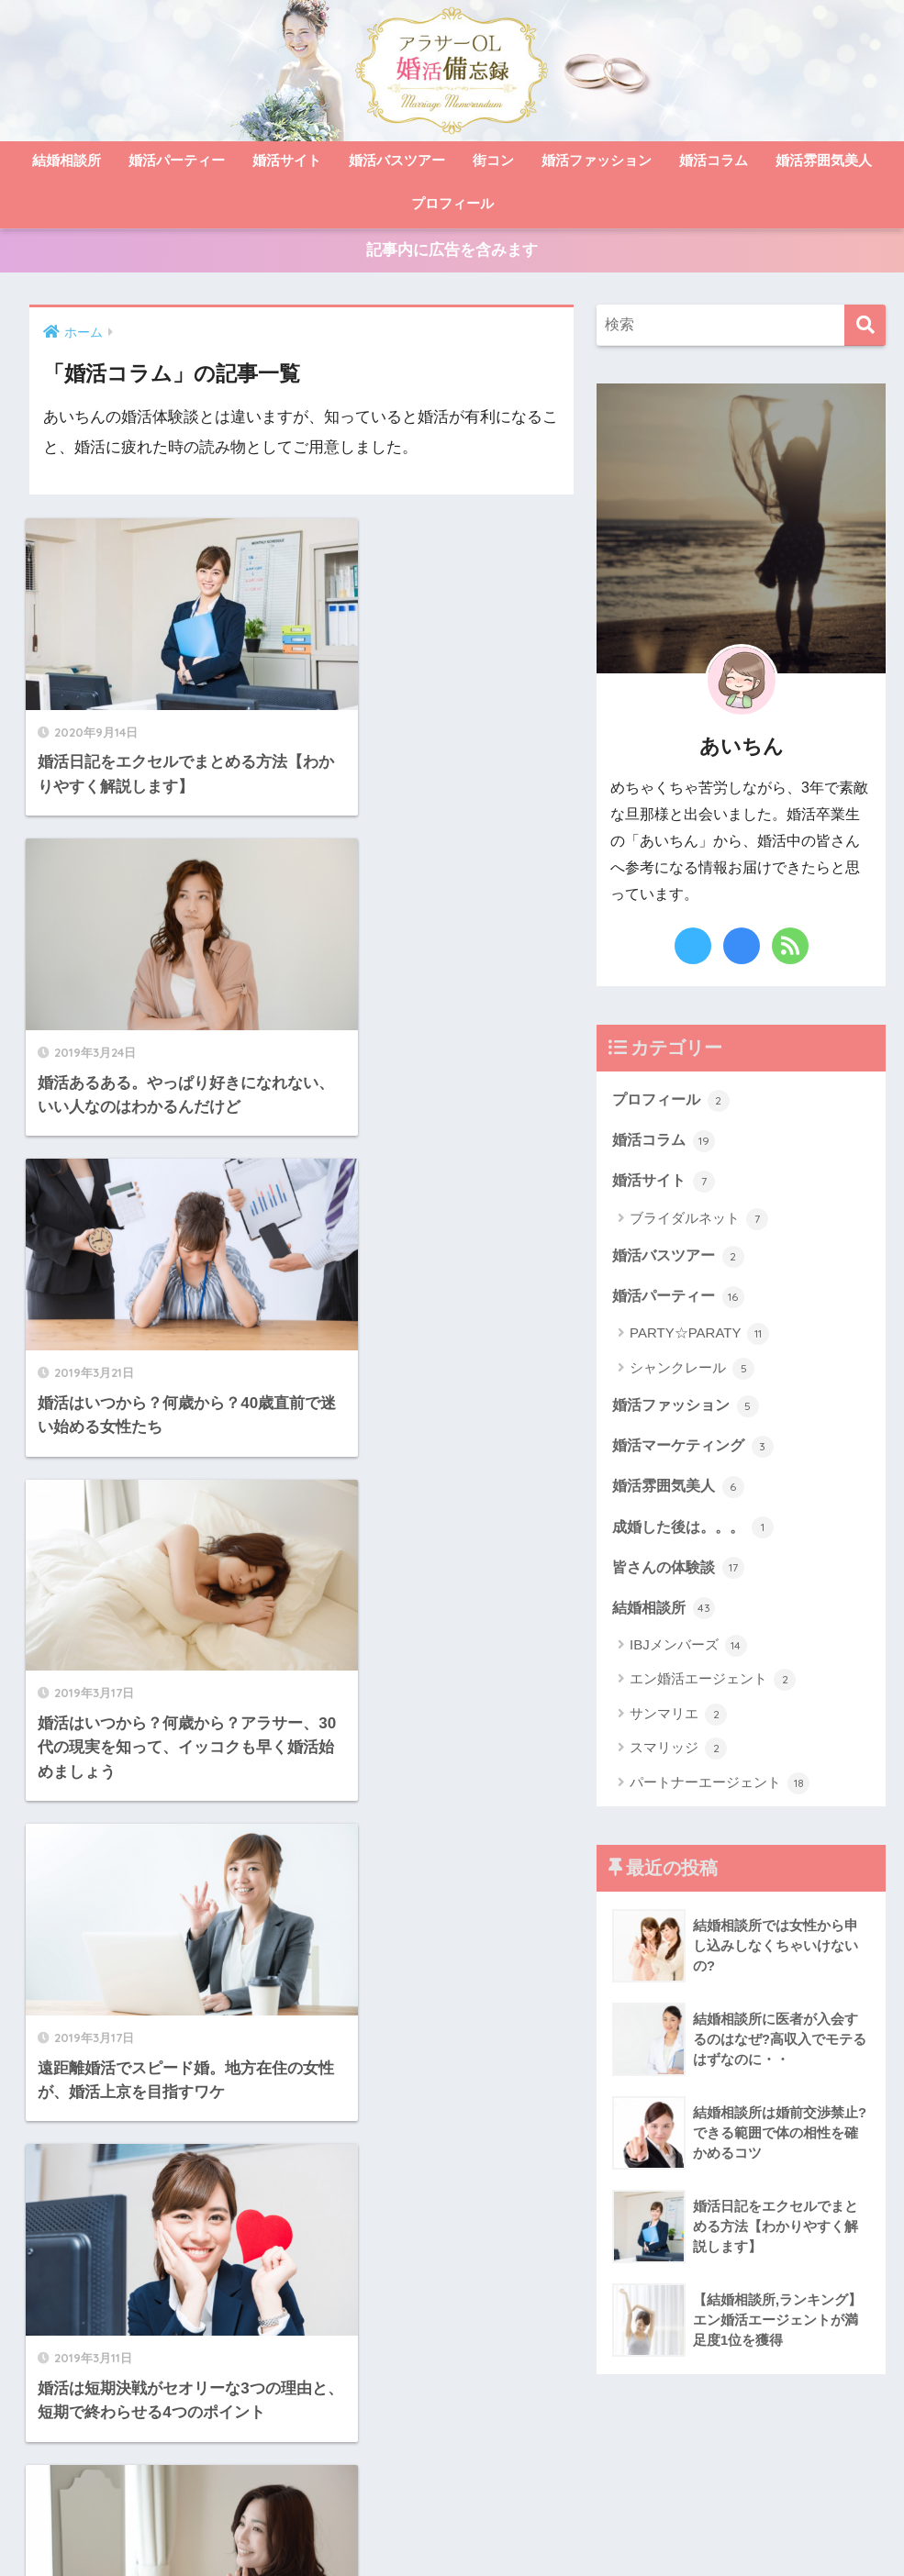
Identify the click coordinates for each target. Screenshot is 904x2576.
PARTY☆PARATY (699, 1340)
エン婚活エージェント (713, 1690)
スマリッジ (678, 1759)
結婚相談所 (66, 160)
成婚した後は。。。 (697, 1535)
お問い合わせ (403, 2526)
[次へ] (354, 2099)
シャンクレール (692, 1375)
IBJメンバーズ (688, 1655)
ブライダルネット (699, 1224)
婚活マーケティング (697, 1452)
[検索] (865, 328)
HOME (452, 2487)
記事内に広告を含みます (452, 252)
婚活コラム (713, 160)
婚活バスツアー (397, 160)
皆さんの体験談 (681, 1575)
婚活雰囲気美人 (824, 160)
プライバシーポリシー (528, 2526)
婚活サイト (286, 160)
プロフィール (452, 203)
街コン (493, 160)
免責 (626, 2526)
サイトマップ (305, 2526)
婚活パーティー (176, 160)
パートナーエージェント (719, 1793)
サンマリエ (678, 1724)
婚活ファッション (596, 160)
